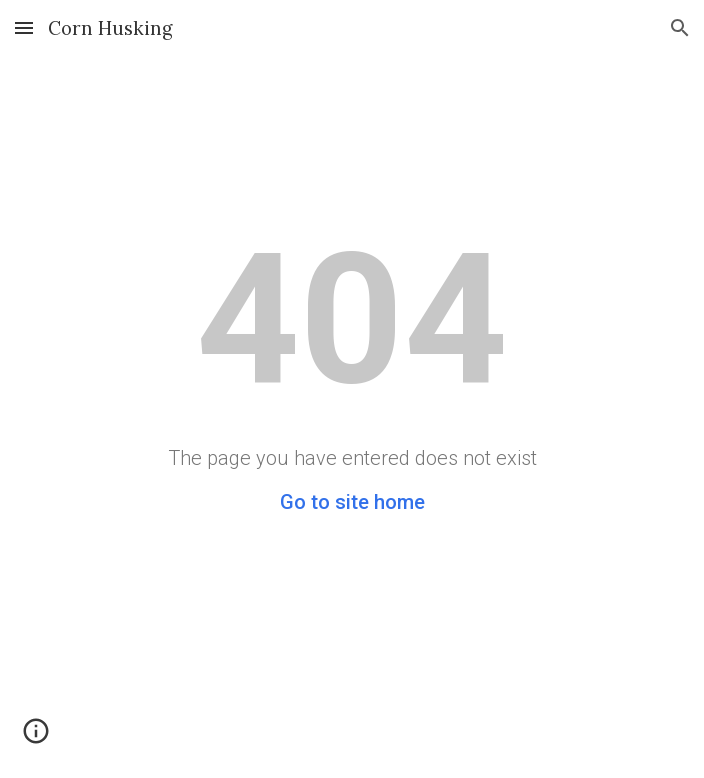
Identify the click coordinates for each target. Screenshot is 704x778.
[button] (24, 27)
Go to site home (352, 502)
